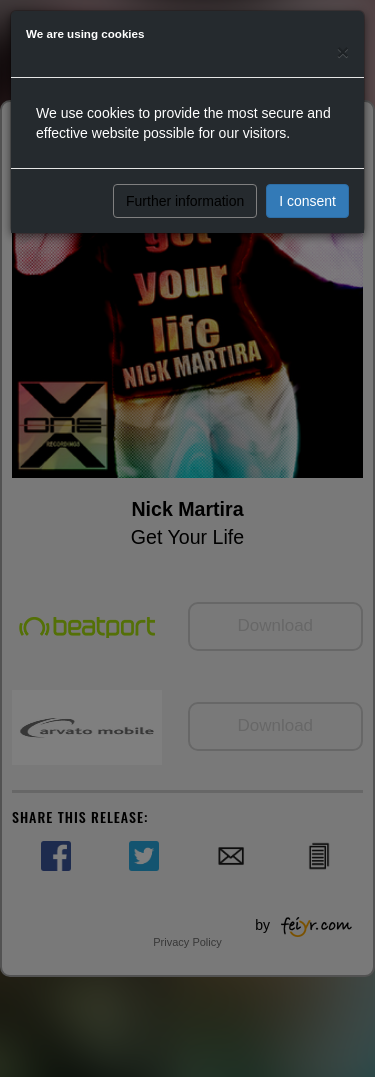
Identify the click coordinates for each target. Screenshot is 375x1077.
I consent (307, 201)
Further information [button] (185, 201)
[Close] (343, 51)
